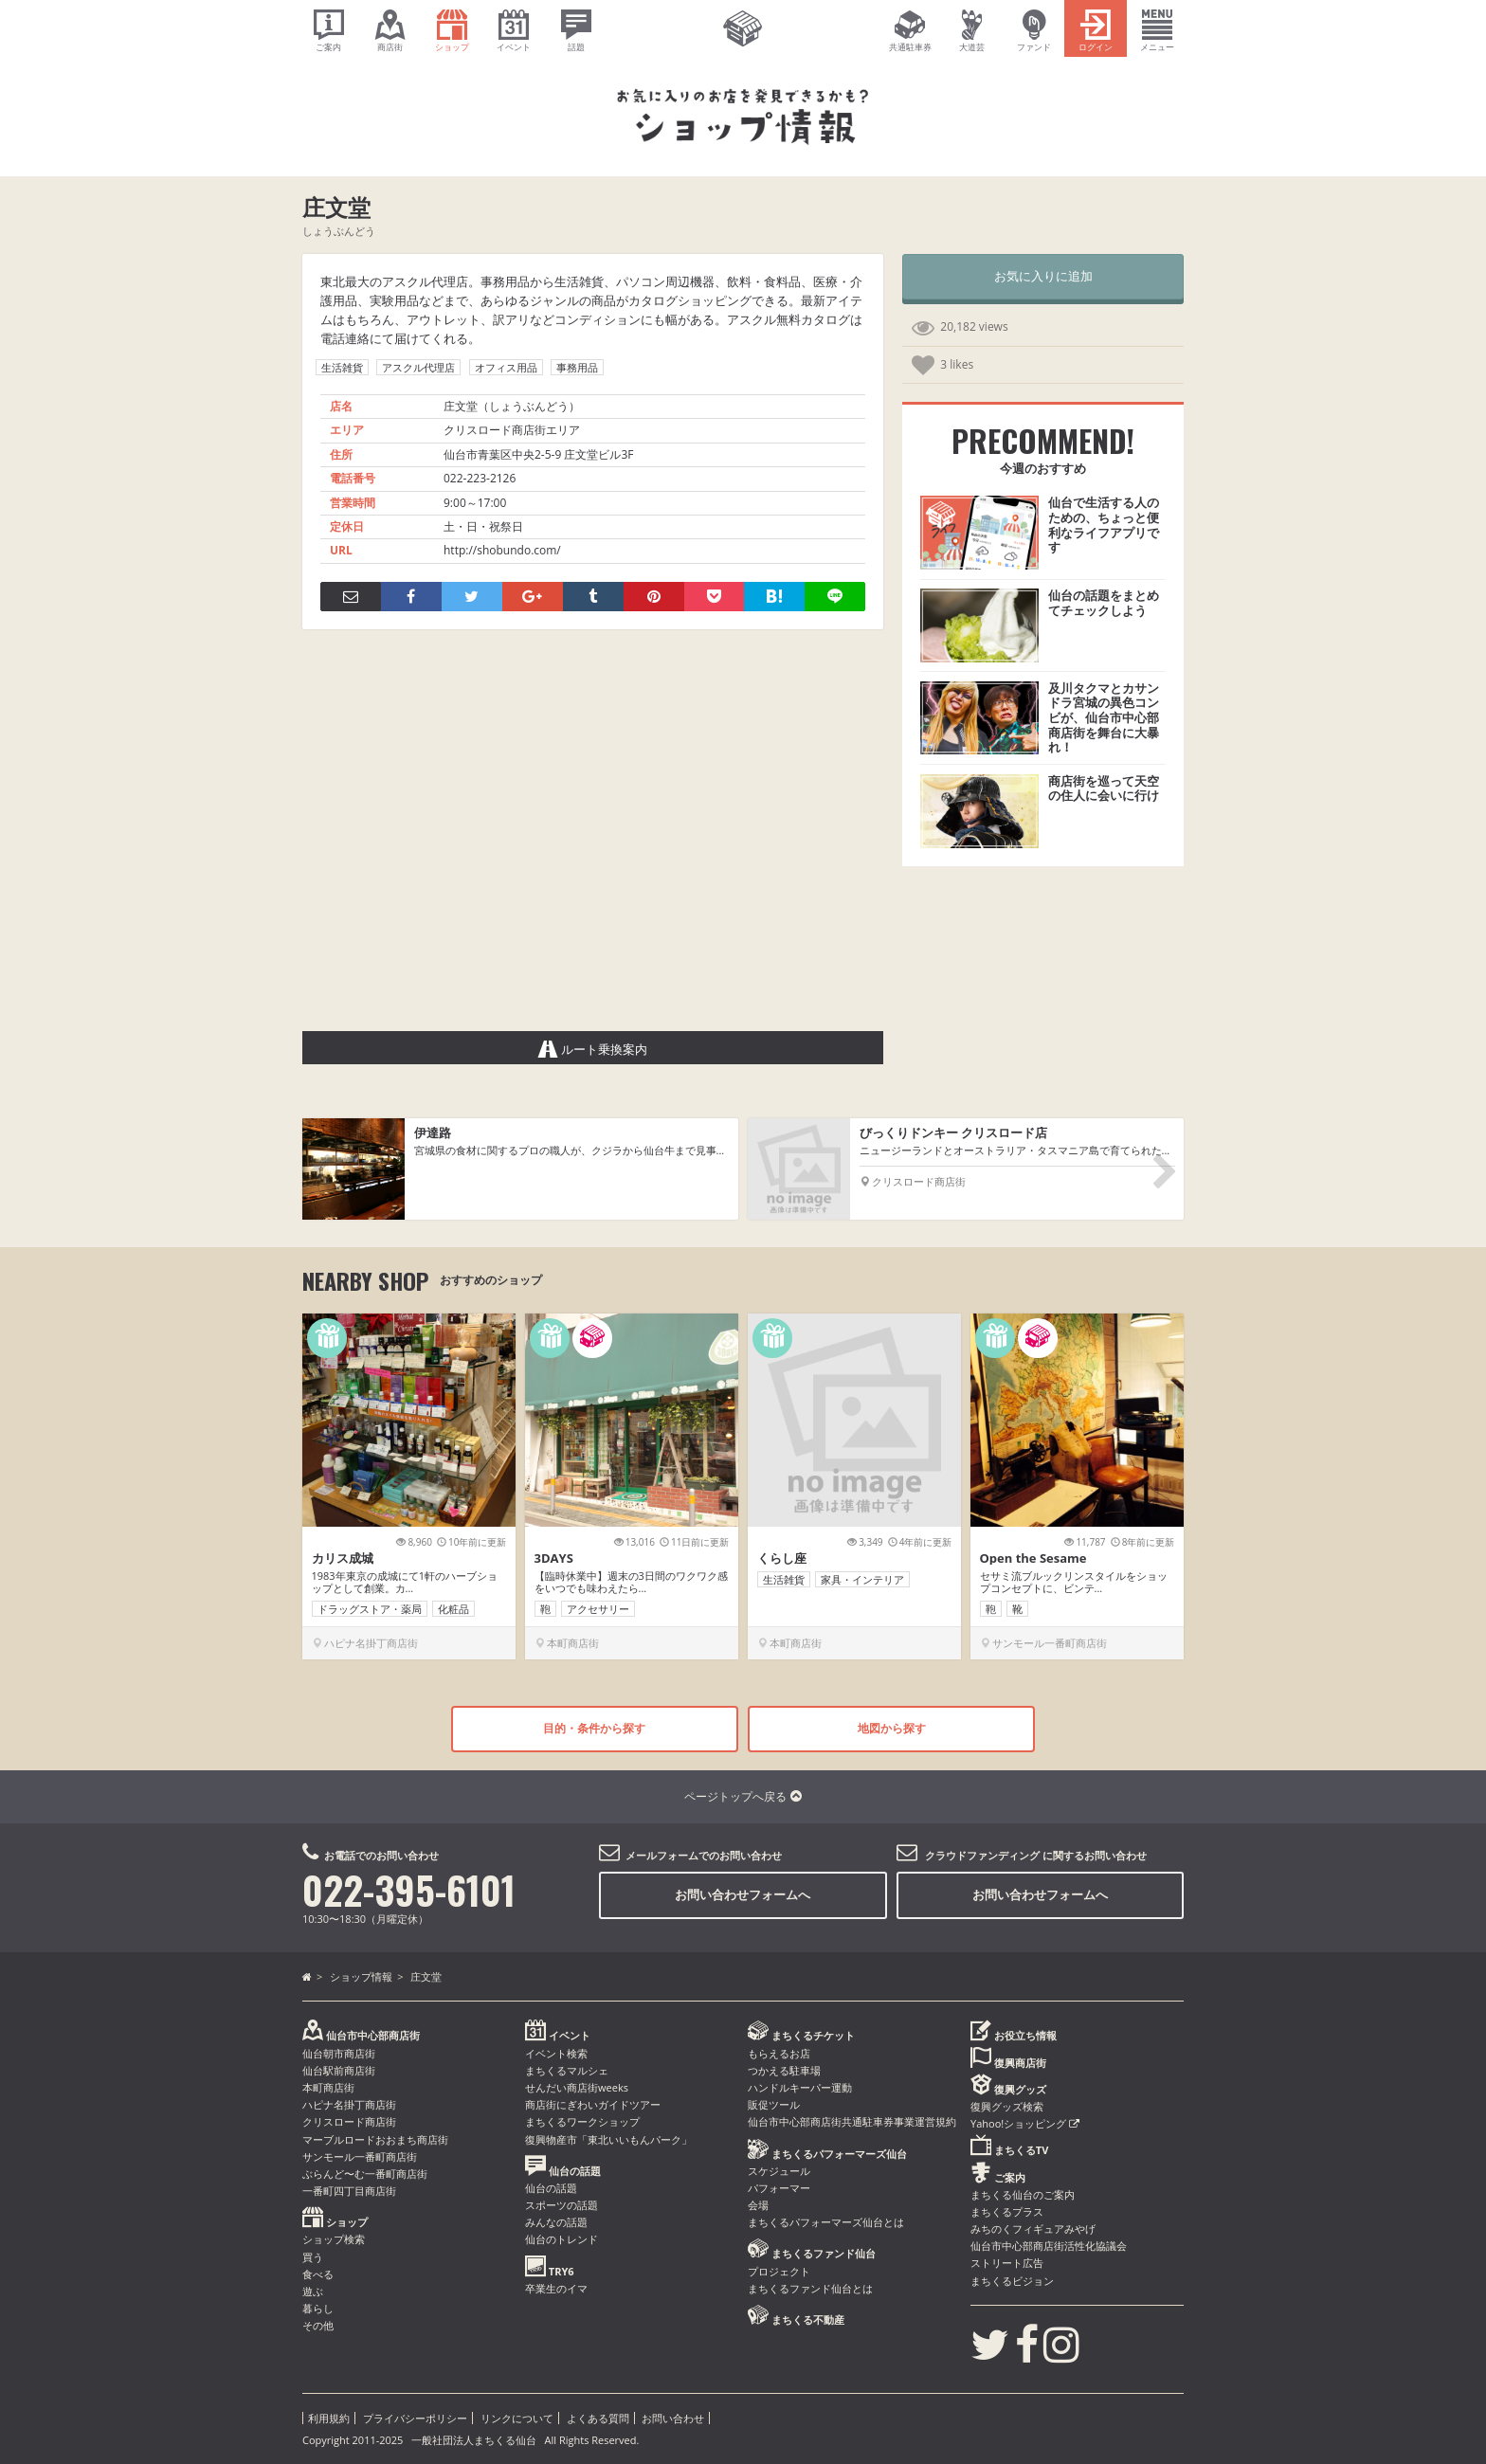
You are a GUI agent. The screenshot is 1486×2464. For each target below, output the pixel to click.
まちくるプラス (1006, 2211)
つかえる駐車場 (784, 2070)
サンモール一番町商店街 (359, 2156)
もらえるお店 (779, 2053)
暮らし (318, 2308)
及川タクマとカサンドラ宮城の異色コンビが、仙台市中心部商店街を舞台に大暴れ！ (1103, 717)
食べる (318, 2274)
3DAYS (554, 1558)
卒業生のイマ (556, 2288)
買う (312, 2257)
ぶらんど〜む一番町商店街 (364, 2173)
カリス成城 (342, 1558)
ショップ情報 (361, 1976)
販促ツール (774, 2104)
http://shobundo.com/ (502, 550)
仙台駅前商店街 (338, 2070)
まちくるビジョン (1012, 2281)
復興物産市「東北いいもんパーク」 (608, 2139)
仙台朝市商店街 (338, 2053)
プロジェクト (779, 2271)
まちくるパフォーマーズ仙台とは (826, 2222)
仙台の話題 (551, 2188)
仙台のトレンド (561, 2239)
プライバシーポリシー (415, 2418)
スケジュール (779, 2171)
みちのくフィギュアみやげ (1033, 2228)
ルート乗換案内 (593, 1049)
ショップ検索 (333, 2239)
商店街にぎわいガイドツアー (593, 2104)
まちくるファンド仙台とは (810, 2288)
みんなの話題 (556, 2222)
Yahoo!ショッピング (1024, 2123)
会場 (758, 2205)
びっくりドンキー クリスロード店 (953, 1132)
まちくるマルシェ (566, 2070)
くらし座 (781, 1558)
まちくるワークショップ (582, 2121)
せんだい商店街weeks (576, 2087)
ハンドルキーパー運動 (800, 2087)
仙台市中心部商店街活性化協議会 (1048, 2245)
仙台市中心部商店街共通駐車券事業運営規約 (852, 2121)
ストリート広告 (1006, 2263)
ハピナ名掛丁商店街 (349, 2104)
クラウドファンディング (982, 1855)
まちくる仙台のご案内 (1022, 2194)
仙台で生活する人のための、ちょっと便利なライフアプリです (1103, 524)
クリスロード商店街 (349, 2121)
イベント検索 (556, 2053)
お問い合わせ (673, 2418)
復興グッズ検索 (1006, 2106)
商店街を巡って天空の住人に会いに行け (1103, 788)
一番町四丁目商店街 (349, 2190)
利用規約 (329, 2418)
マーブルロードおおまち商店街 (375, 2139)
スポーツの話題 (561, 2205)
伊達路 (432, 1132)
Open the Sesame (1033, 1558)
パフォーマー (779, 2188)
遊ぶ (312, 2291)
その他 (318, 2325)
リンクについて (516, 2418)
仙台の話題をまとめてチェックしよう (1103, 603)
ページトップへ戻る (742, 1796)
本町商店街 (328, 2087)
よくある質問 (598, 2418)
